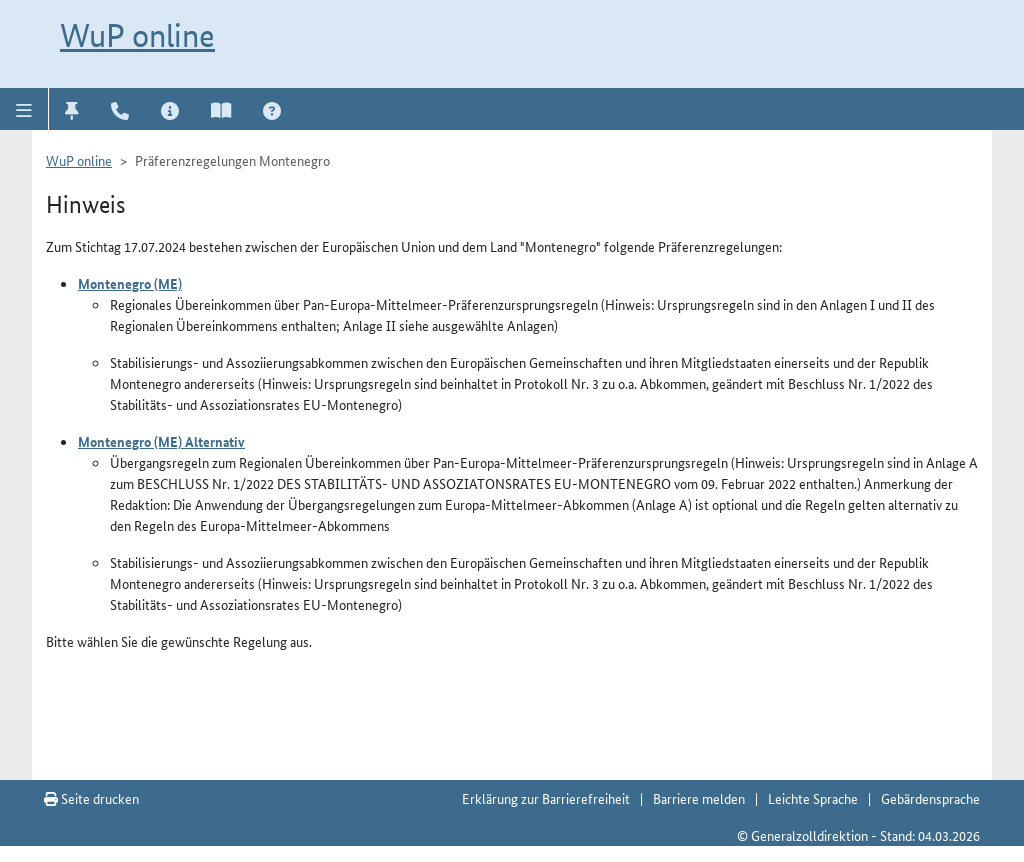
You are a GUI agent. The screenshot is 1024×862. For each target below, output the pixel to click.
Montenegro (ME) (130, 283)
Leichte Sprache (813, 798)
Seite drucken (91, 798)
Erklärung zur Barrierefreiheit (546, 798)
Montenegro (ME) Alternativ (161, 441)
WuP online (137, 35)
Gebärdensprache (930, 798)
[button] (24, 109)
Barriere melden (699, 798)
